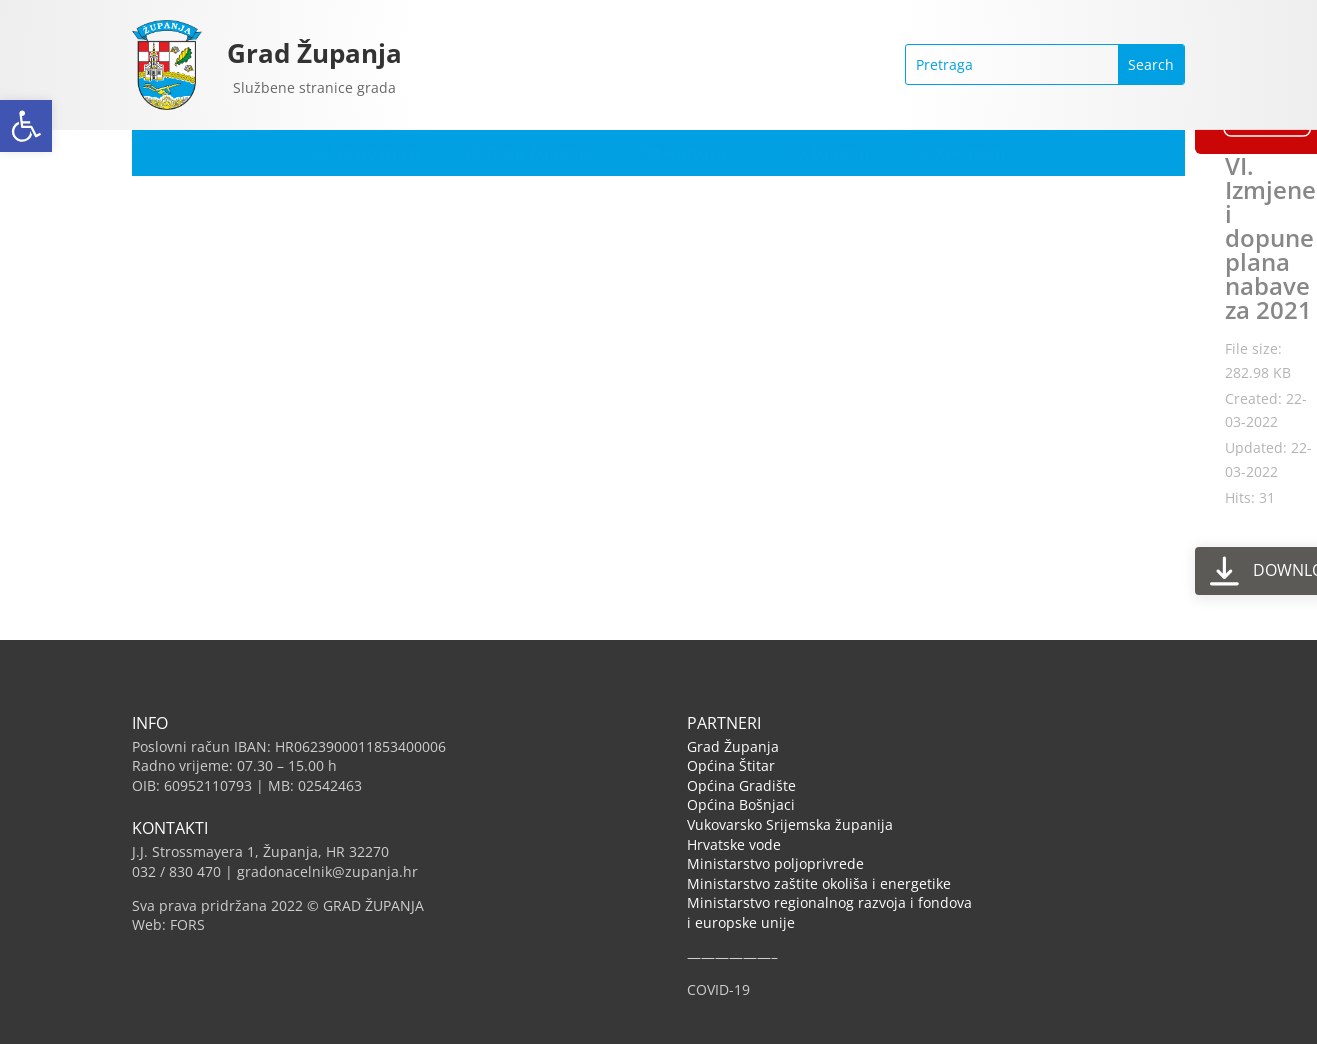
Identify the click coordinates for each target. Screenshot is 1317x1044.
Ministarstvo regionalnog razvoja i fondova (829, 902)
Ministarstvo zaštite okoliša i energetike (819, 883)
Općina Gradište (741, 785)
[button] (26, 126)
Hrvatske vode (734, 844)
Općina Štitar (731, 765)
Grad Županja (314, 53)
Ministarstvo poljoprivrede (775, 863)
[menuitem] (366, 153)
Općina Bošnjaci (741, 804)
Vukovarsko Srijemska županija (790, 824)
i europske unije (741, 922)
